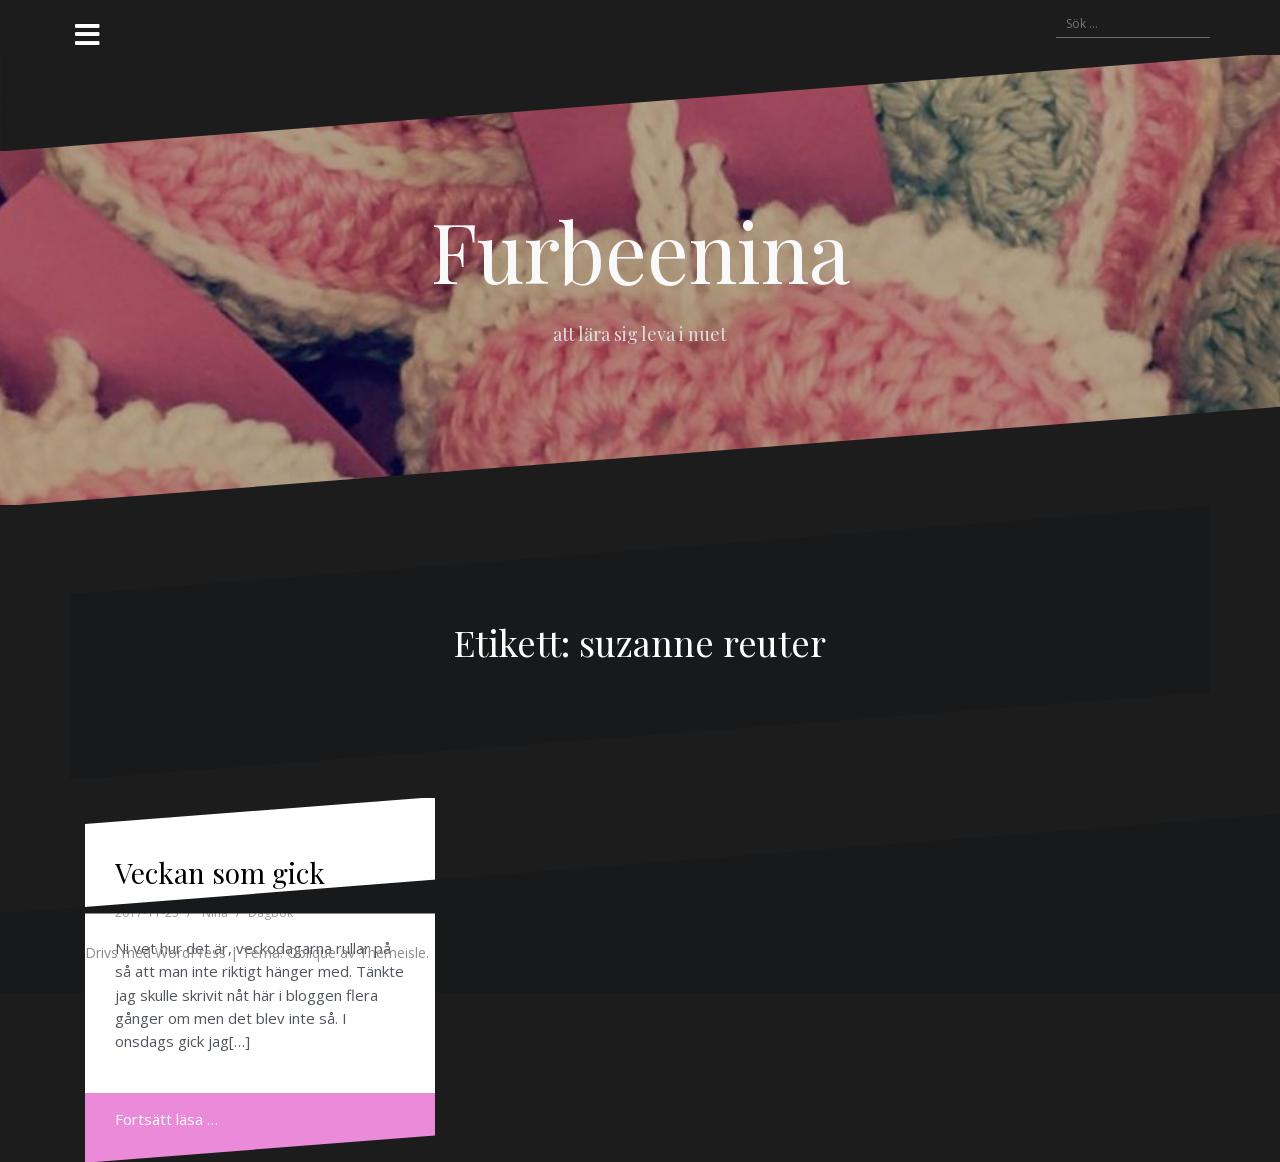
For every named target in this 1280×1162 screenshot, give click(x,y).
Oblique (311, 952)
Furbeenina (640, 250)
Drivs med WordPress (155, 952)
